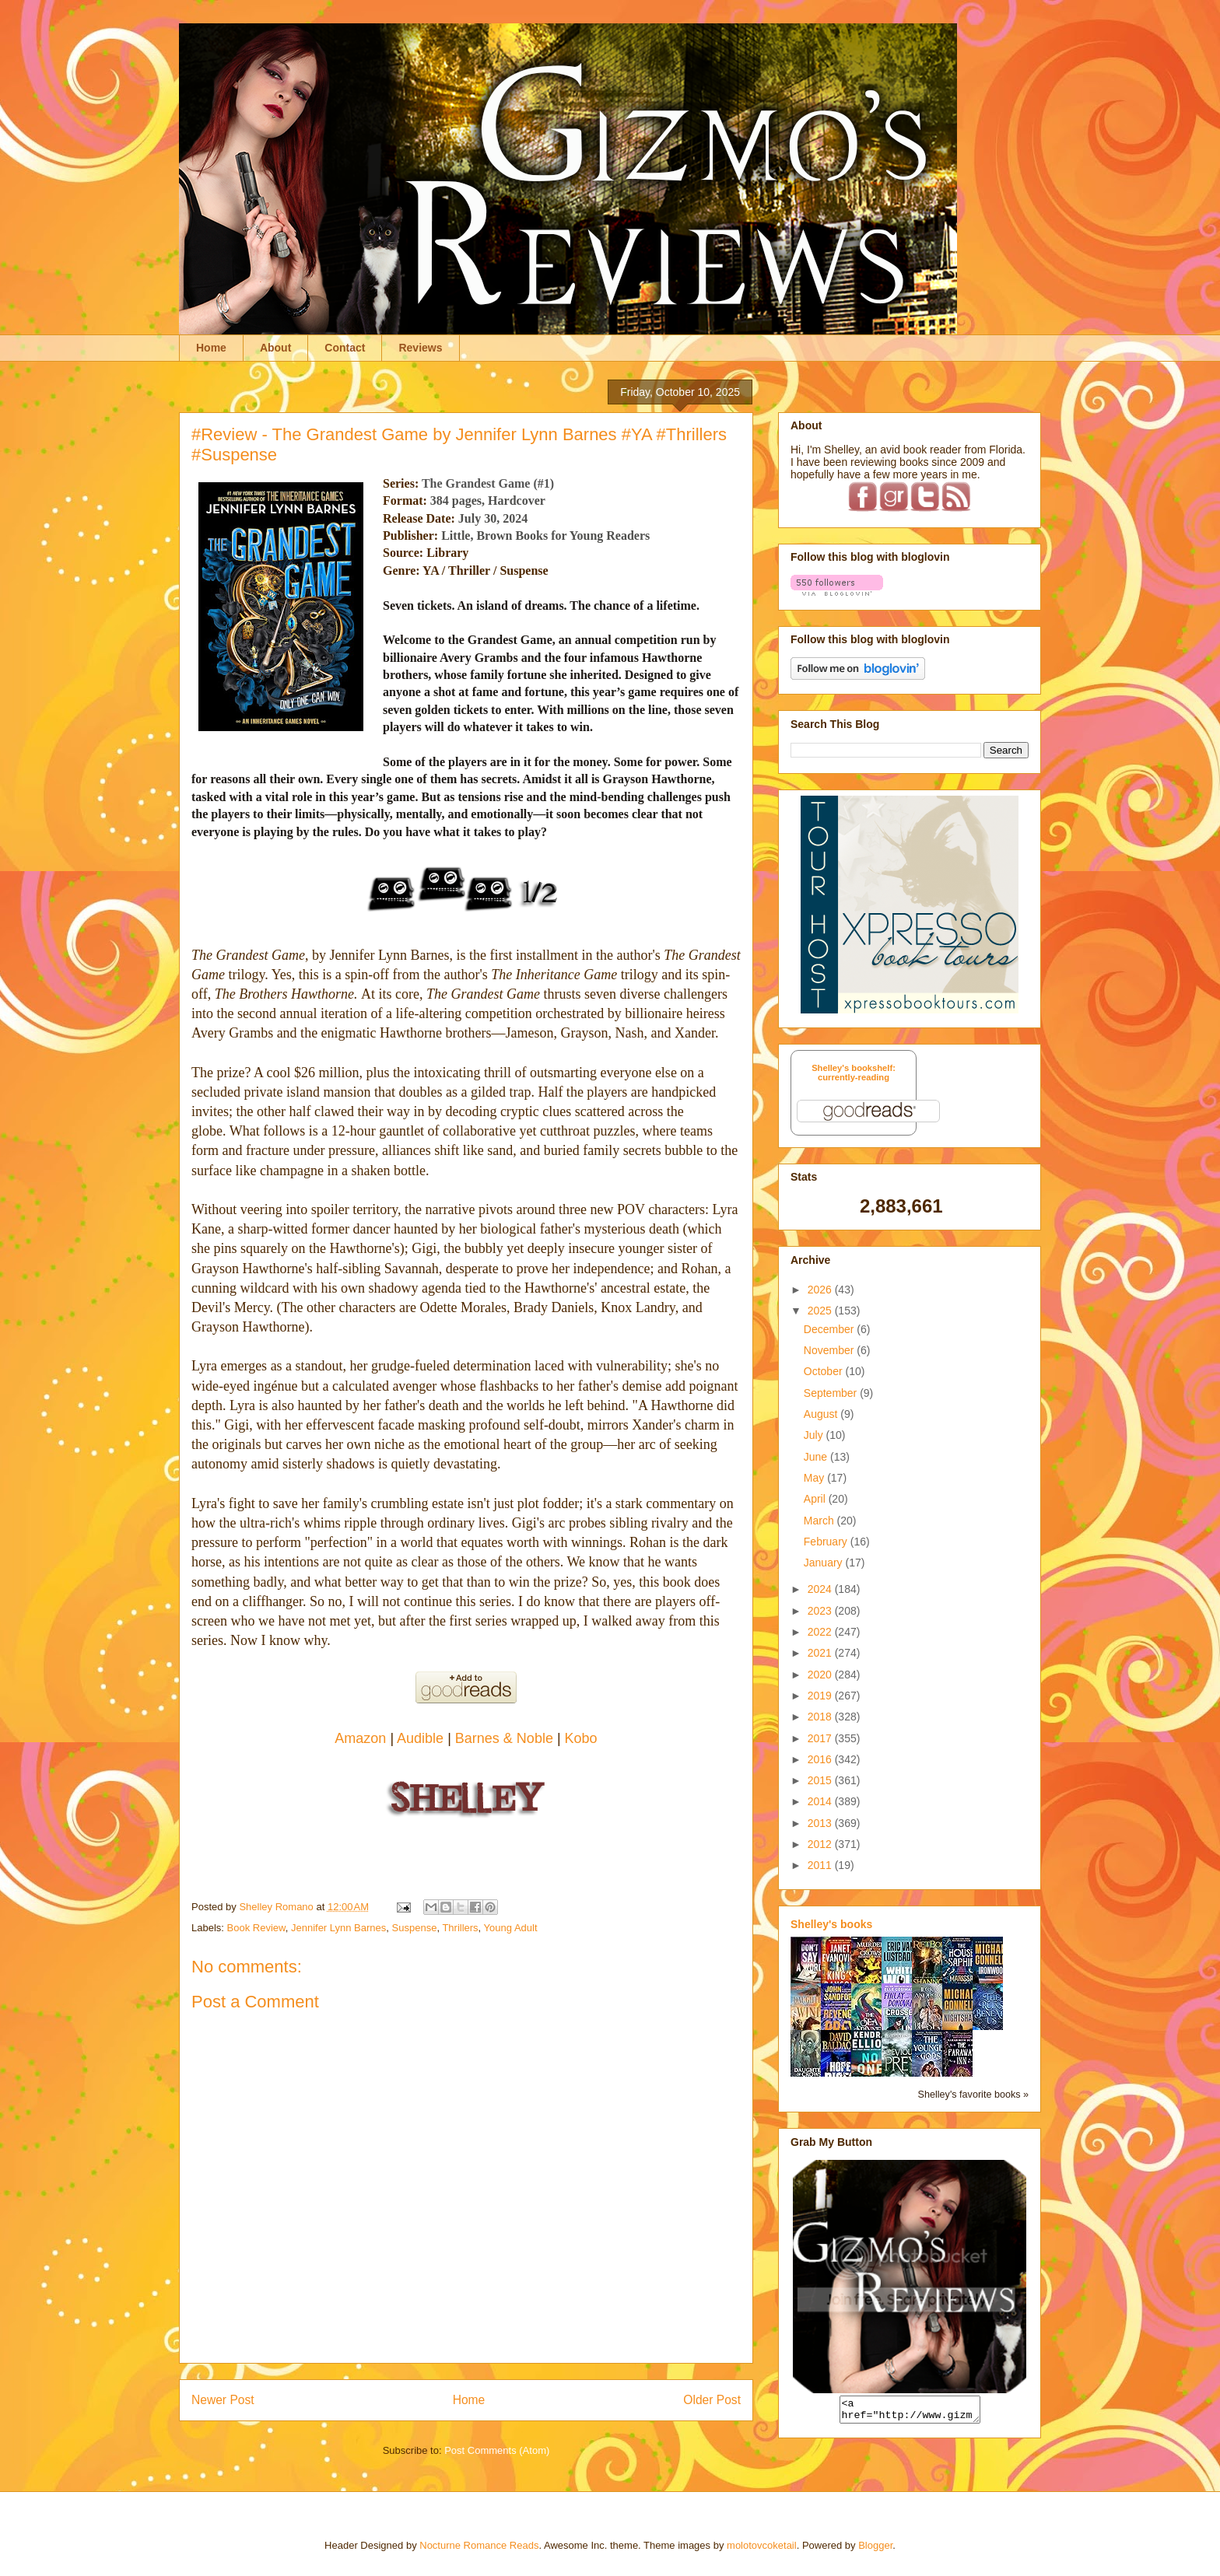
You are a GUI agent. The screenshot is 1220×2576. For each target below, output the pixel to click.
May (815, 1478)
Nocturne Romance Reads (478, 2545)
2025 (821, 1310)
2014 (821, 1801)
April (816, 1499)
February (827, 1541)
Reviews (420, 347)
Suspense (414, 1928)
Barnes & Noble (504, 1738)
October (825, 1371)
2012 (821, 1844)
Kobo (581, 1738)
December (830, 1329)
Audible (422, 1738)
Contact (344, 347)
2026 (821, 1289)
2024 (821, 1589)
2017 (821, 1738)
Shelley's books (831, 1924)
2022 (821, 1632)
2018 (821, 1716)
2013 (821, 1823)
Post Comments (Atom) (496, 2450)
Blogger (875, 2545)
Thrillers (460, 1928)
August (822, 1414)
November (830, 1350)
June (817, 1457)
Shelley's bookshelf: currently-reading (854, 1072)
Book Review (256, 1928)
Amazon (360, 1738)
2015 (821, 1780)
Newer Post (222, 2399)
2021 (821, 1653)
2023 (821, 1611)
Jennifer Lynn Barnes (338, 1928)
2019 (821, 1695)
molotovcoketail (762, 2545)
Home (211, 347)
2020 (821, 1674)
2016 (821, 1759)
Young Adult (511, 1928)
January (825, 1562)
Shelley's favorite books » (973, 2094)
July (815, 1435)
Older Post (712, 2399)
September (832, 1393)
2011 (821, 1865)
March (820, 1520)
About (275, 347)
